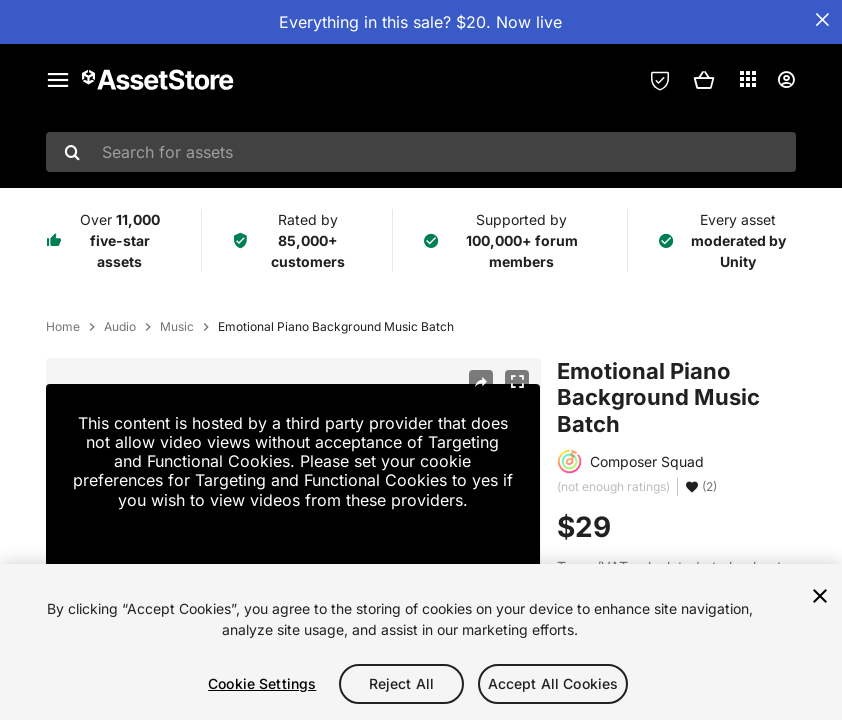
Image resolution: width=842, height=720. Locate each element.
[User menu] (786, 80)
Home (63, 327)
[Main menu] (58, 80)
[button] (704, 80)
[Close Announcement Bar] (822, 20)
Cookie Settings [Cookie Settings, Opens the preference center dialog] (262, 683)
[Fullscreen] (517, 382)
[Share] (481, 382)
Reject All (401, 683)
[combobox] (421, 152)
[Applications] (748, 79)
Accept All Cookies (553, 683)
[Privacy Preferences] (660, 80)
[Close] (820, 596)
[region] (421, 642)
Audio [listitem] (120, 327)
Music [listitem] (177, 327)
